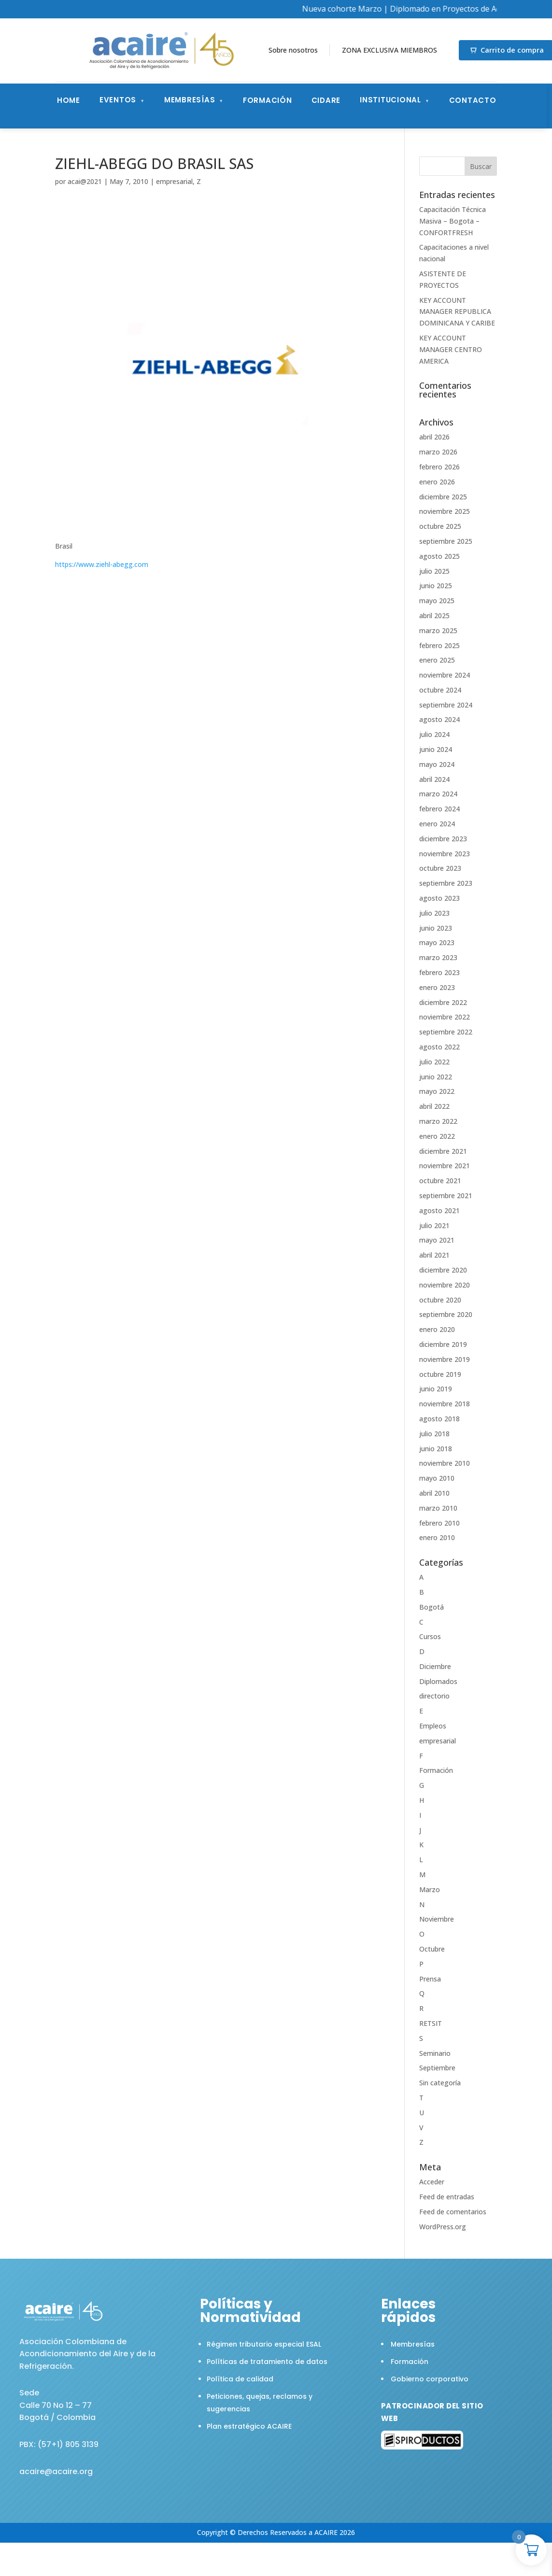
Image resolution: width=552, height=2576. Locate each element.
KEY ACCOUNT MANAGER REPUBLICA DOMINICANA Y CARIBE (457, 312)
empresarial (174, 181)
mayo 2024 (436, 764)
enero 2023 (437, 987)
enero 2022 (437, 1136)
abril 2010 (434, 1493)
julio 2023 (434, 913)
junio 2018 (435, 1448)
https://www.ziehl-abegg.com (101, 564)
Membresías (189, 100)
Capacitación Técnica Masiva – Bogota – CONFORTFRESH (452, 221)
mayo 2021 (436, 1240)
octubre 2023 (440, 868)
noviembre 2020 (444, 1284)
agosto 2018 (439, 1418)
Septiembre (437, 2067)
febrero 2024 (439, 808)
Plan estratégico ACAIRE (249, 2426)
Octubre (432, 1948)
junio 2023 (435, 928)
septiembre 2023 (445, 883)
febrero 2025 (439, 645)
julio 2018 (434, 1433)
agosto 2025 (439, 556)
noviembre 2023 (444, 853)
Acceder (431, 2181)
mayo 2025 (436, 600)
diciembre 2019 (443, 1344)
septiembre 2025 (445, 541)
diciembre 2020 (443, 1269)
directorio (434, 1695)
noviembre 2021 (444, 1165)
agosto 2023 (439, 898)
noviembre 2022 (444, 1016)
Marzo (429, 1889)
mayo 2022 (436, 1091)
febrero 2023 (439, 972)
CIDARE (326, 100)
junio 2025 (435, 585)
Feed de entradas (446, 2196)
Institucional (390, 100)
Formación (267, 100)
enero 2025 (437, 660)
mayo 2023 (436, 942)
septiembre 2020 (445, 1314)
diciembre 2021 (443, 1151)
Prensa (430, 1978)
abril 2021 (434, 1255)
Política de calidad (240, 2379)
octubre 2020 (440, 1299)
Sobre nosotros (293, 50)
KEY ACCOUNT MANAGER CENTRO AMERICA (450, 349)
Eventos (117, 100)
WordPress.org (442, 2226)
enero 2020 (437, 1329)
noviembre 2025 (444, 511)
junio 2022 (435, 1076)
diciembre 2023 (443, 838)
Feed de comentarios (452, 2211)
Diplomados (438, 1681)
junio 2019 (435, 1388)
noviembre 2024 (444, 674)
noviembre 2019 (444, 1359)
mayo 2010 (436, 1478)
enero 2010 (437, 1537)
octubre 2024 (440, 689)
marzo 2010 (438, 1508)
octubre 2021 (440, 1180)
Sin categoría (440, 2082)
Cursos (430, 1636)
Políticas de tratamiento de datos (267, 2361)
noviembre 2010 (444, 1463)
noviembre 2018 (444, 1403)
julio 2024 (434, 734)
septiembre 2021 (445, 1195)
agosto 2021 (439, 1210)
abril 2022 (434, 1106)
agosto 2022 (439, 1046)
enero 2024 (437, 823)
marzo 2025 (438, 630)
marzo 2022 (438, 1121)
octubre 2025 (440, 526)
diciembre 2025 (443, 496)
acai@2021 (85, 181)
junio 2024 (435, 749)
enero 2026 (437, 481)
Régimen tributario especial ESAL (264, 2344)
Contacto (472, 100)
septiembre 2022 (445, 1031)
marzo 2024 (438, 793)
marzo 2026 (438, 451)
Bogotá (431, 1607)
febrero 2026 (439, 466)
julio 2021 (434, 1225)
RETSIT (430, 2023)
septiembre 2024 (445, 704)
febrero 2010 (439, 1523)
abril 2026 (434, 436)
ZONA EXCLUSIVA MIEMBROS (389, 50)
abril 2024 (434, 779)
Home (68, 100)
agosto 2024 (439, 719)
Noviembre (436, 1919)
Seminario (435, 2053)
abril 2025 (434, 615)
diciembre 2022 (443, 1002)
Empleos (432, 1725)
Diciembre (435, 1666)
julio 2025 (434, 571)
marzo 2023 (438, 957)
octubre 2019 (440, 1374)
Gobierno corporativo (429, 2379)
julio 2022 (434, 1061)
